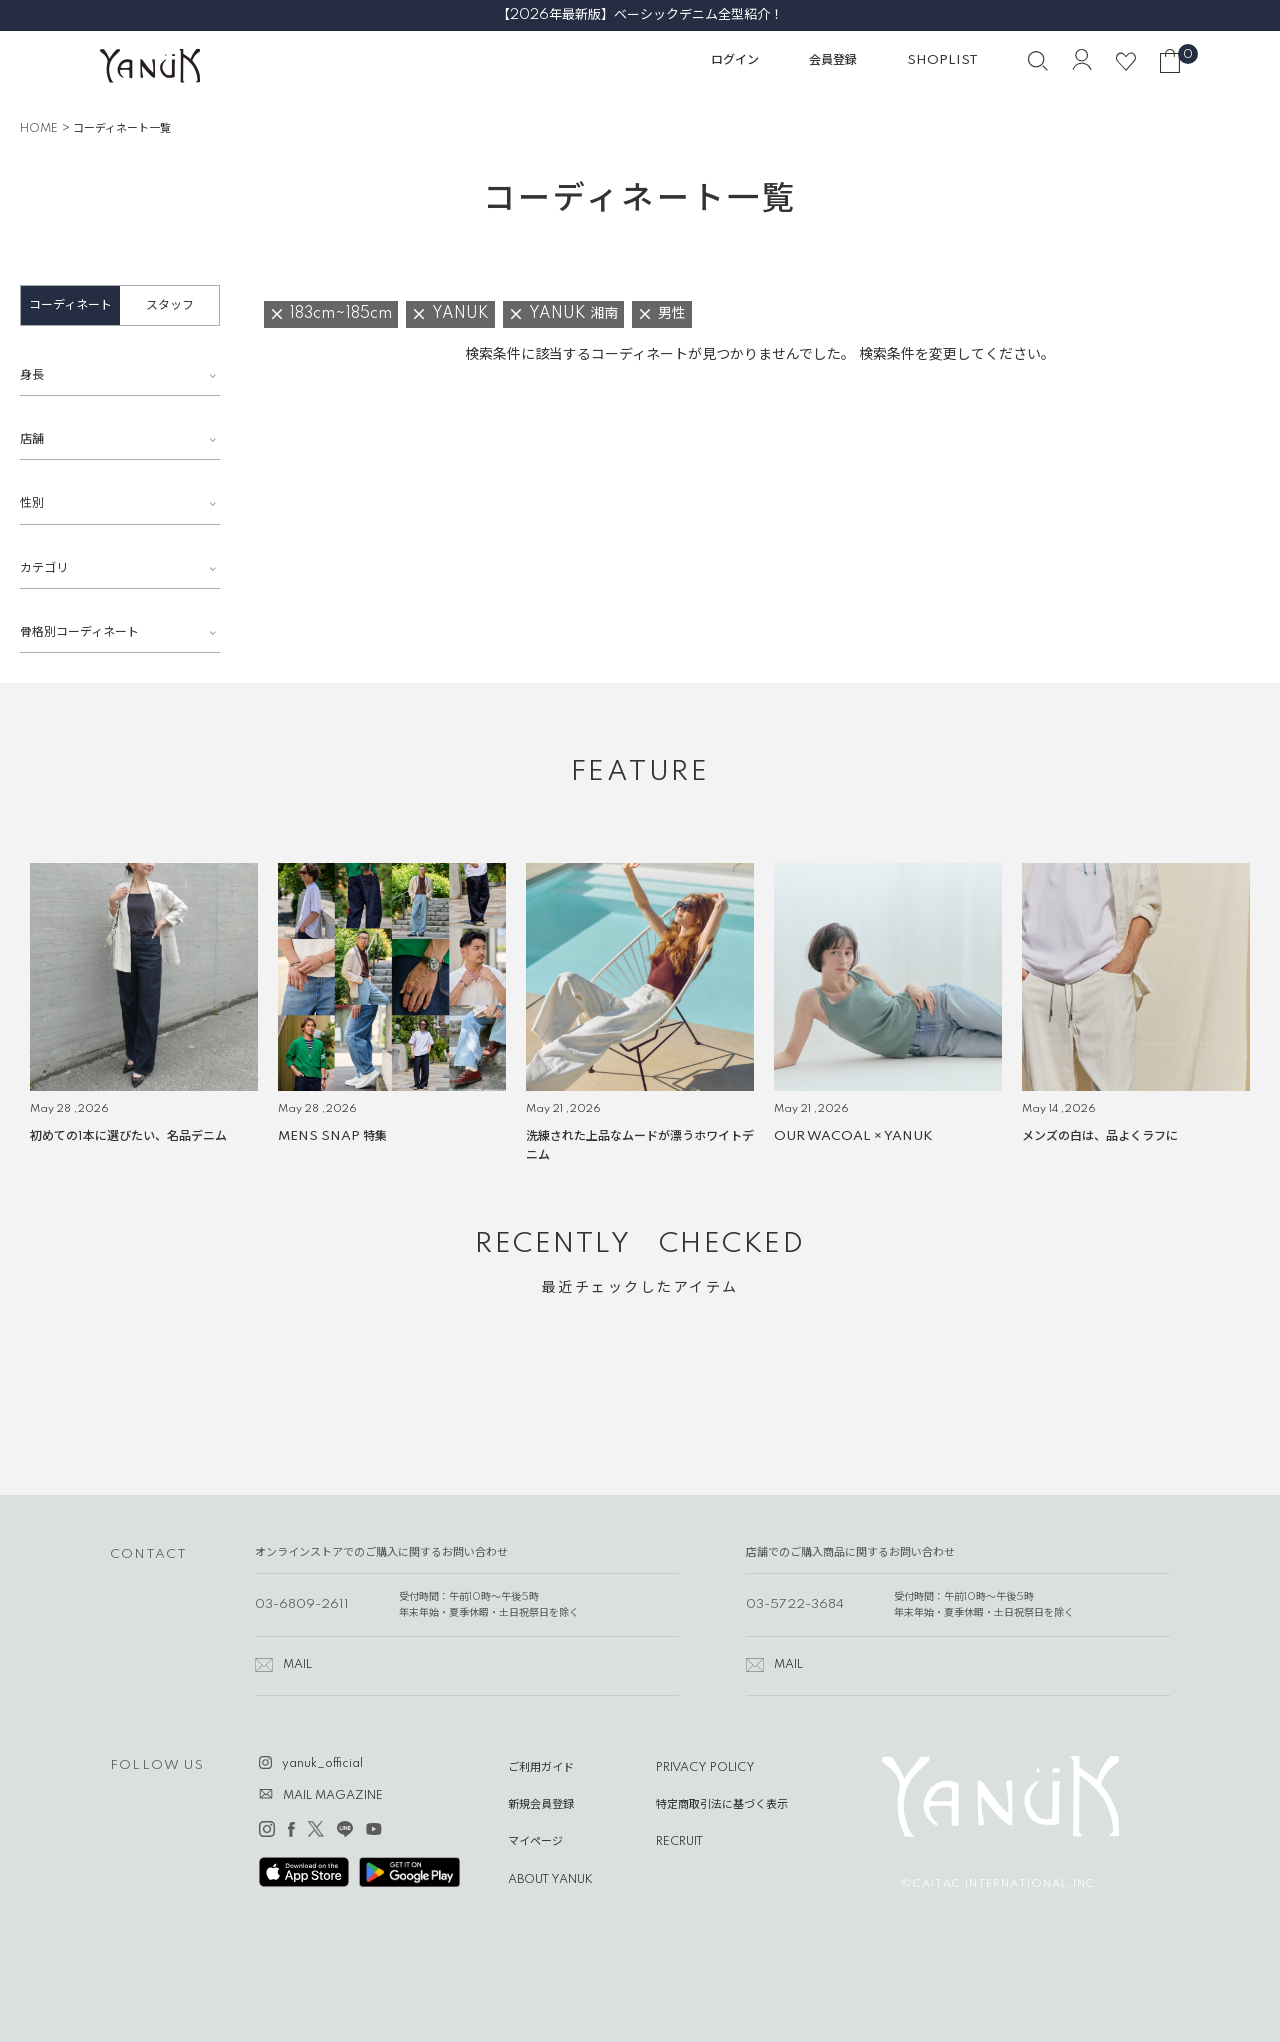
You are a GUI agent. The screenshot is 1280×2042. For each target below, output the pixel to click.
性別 (32, 503)
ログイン (735, 60)
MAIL (297, 1665)
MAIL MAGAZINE (333, 1796)
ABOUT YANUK (550, 1880)
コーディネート (70, 305)
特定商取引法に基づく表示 (722, 1805)
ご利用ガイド (541, 1768)
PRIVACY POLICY (705, 1768)
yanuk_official (322, 1764)
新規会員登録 (541, 1805)
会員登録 (833, 60)
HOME (39, 129)
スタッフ (170, 305)
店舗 (32, 439)
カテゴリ (44, 568)
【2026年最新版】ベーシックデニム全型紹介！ (640, 15)
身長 (32, 375)
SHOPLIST (942, 60)
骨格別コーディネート (79, 632)
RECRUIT (679, 1842)
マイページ (535, 1842)
